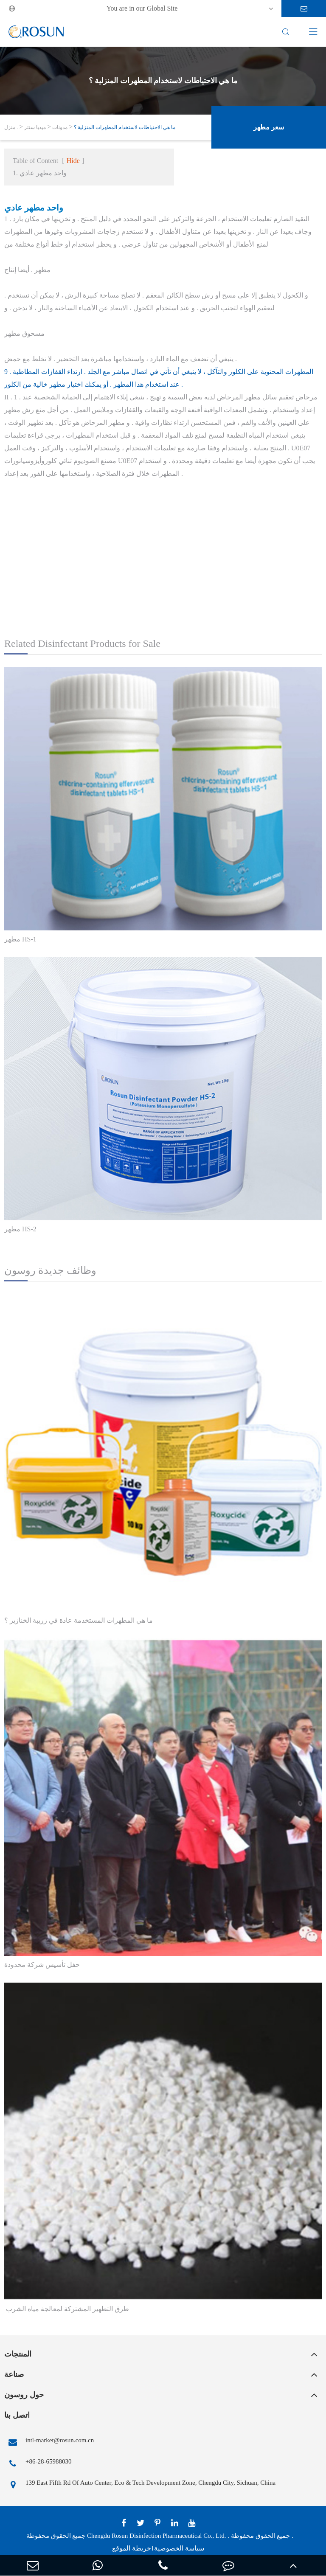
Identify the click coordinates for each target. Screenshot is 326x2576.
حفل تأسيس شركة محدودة (42, 1964)
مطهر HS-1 (20, 939)
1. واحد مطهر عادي (40, 173)
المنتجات (17, 2354)
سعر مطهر (268, 127)
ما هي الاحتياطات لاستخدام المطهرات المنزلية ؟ (124, 127)
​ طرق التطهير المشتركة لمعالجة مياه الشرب (66, 2308)
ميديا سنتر (35, 127)
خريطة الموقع (131, 2548)
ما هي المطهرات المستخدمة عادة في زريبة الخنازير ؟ (78, 1620)
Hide (73, 160)
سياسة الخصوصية (179, 2548)
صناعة (14, 2374)
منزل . (11, 127)
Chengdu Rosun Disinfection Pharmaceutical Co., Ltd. (156, 2535)
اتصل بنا (17, 2415)
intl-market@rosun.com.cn (49, 2442)
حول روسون (24, 2395)
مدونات (59, 127)
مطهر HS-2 (20, 1229)
